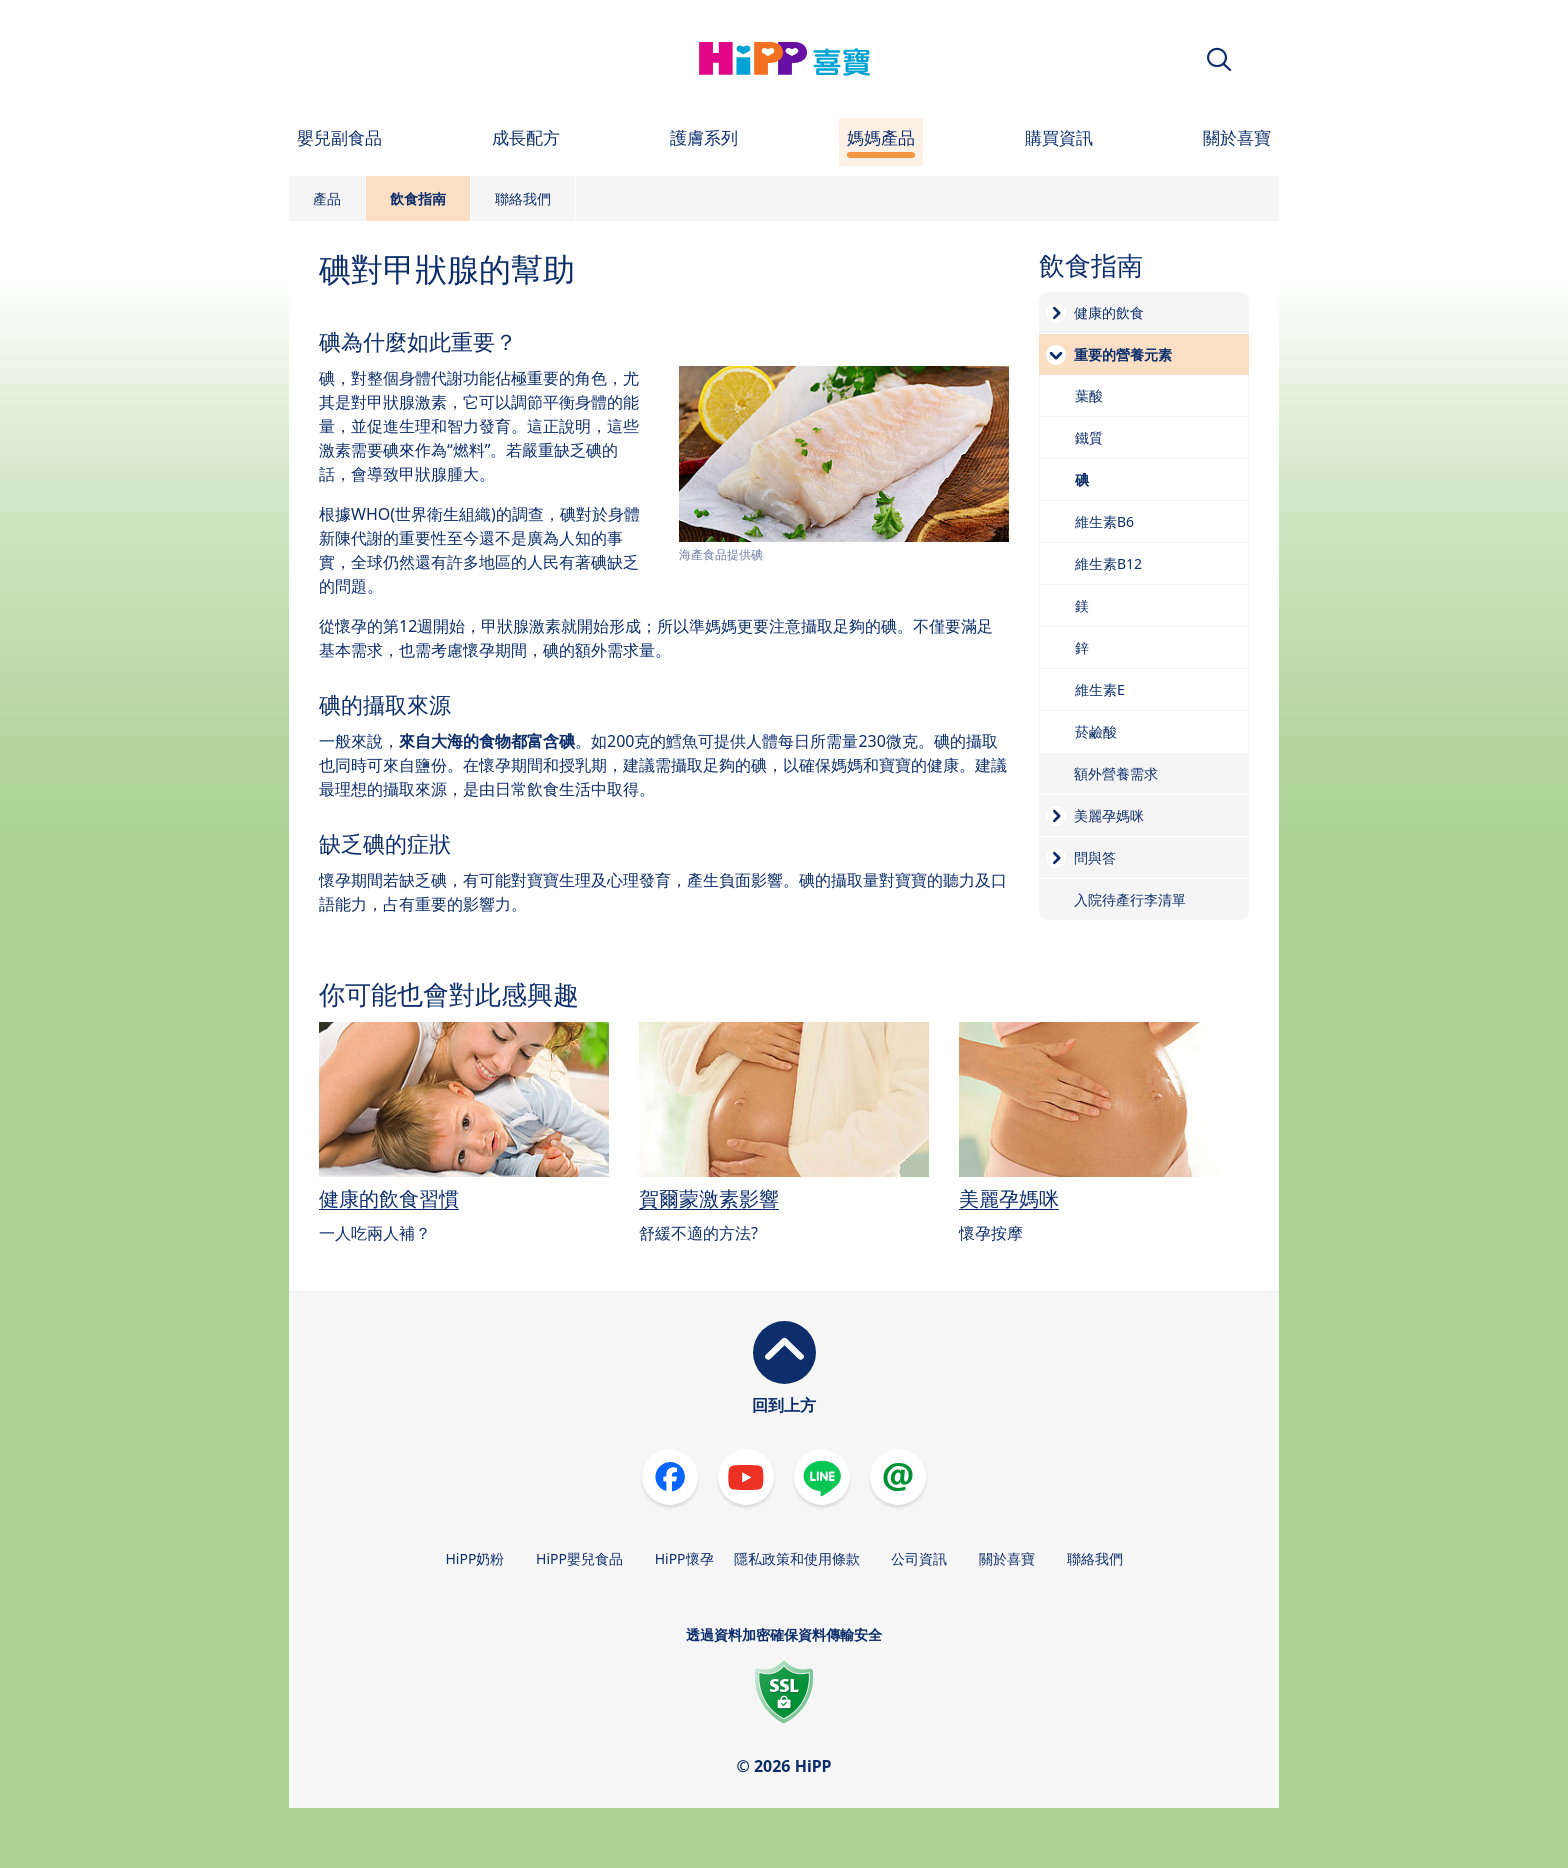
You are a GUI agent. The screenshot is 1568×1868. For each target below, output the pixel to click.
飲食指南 (418, 198)
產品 (327, 198)
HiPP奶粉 (474, 1558)
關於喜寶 (1007, 1558)
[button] (1219, 59)
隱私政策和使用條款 (797, 1558)
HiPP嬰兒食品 (579, 1558)
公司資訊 (919, 1558)
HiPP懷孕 (684, 1558)
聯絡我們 (523, 198)
